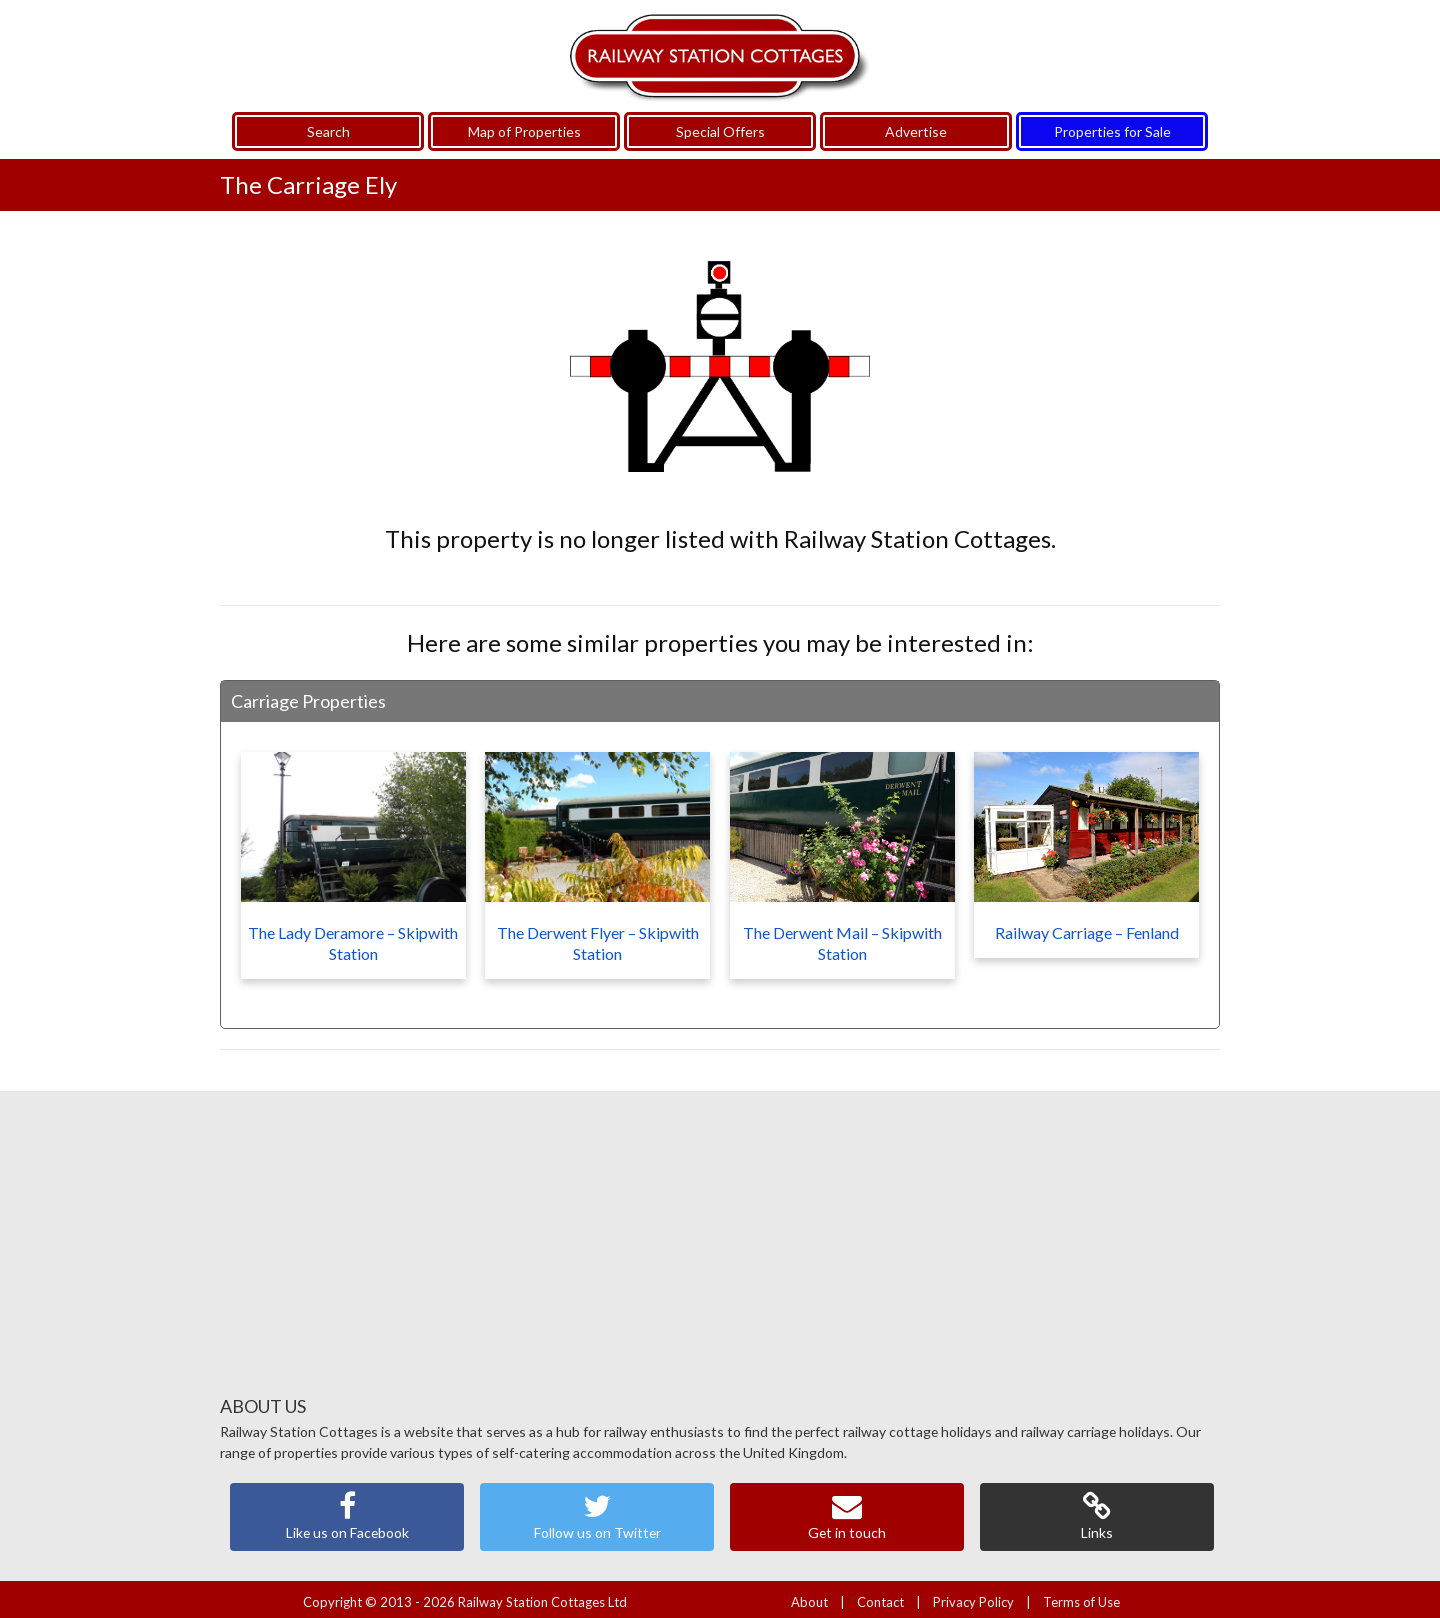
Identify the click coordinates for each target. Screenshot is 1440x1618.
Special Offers (720, 124)
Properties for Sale (1112, 124)
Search (328, 124)
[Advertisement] (720, 1245)
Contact (880, 1596)
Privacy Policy (973, 1596)
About (809, 1596)
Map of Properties (524, 124)
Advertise (916, 124)
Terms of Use (1081, 1596)
